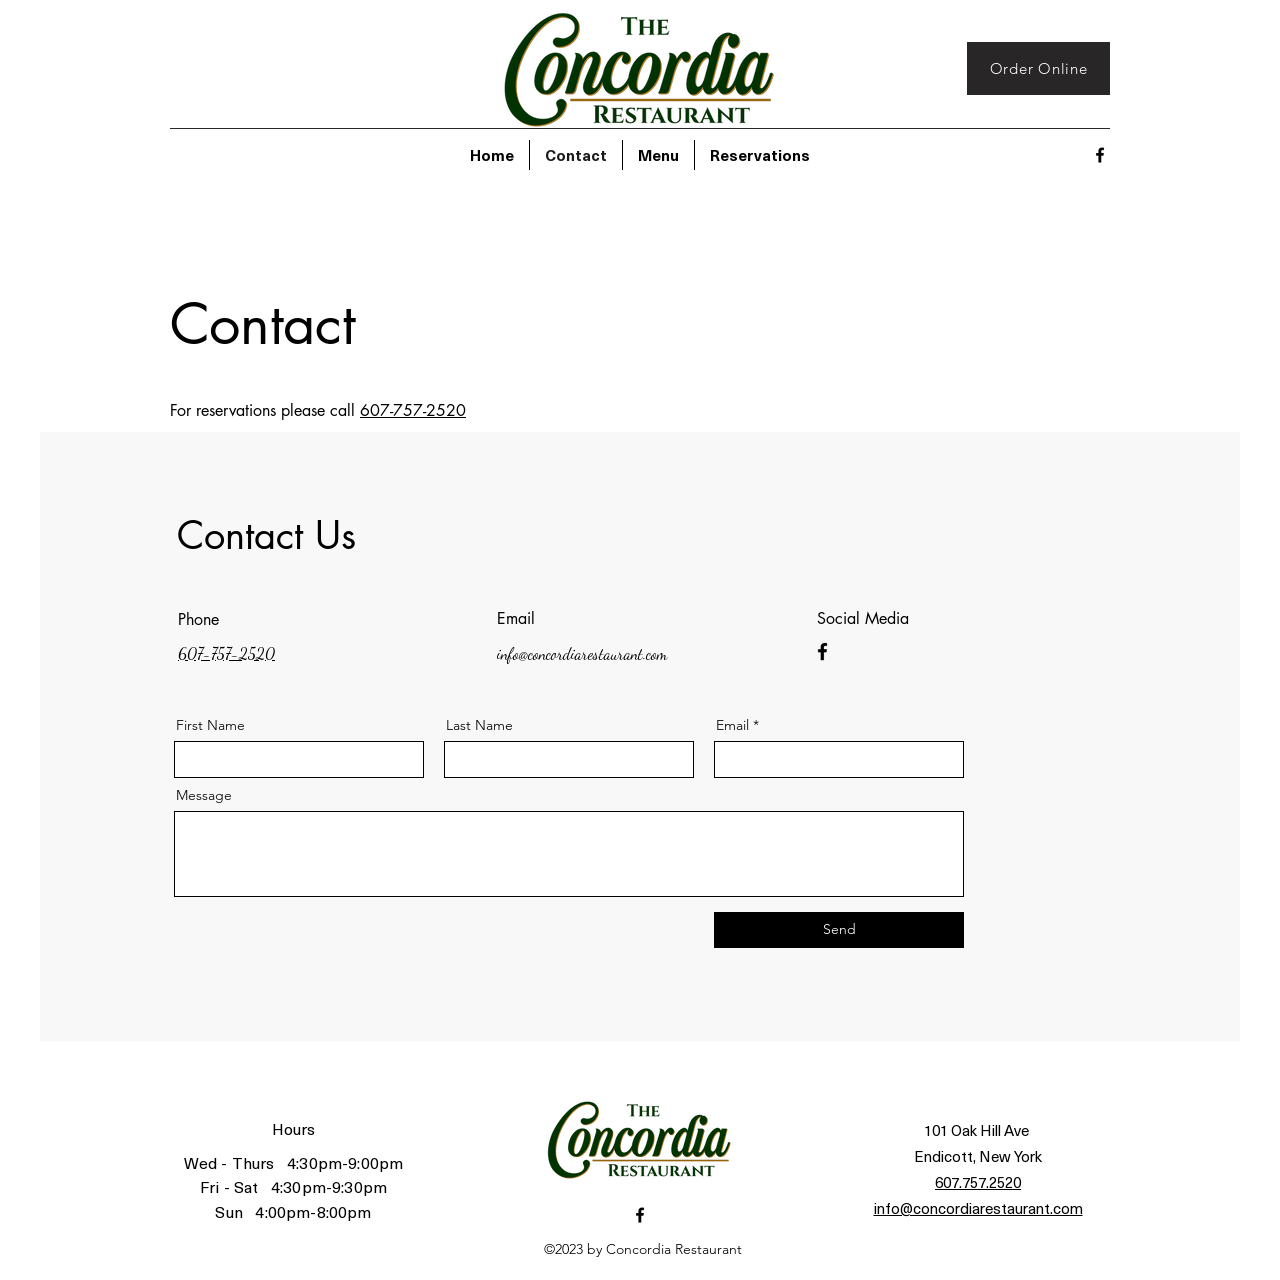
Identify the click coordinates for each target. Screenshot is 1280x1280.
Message (204, 795)
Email (732, 725)
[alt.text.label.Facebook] (1100, 155)
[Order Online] (1038, 68)
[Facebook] (822, 651)
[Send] (839, 930)
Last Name (479, 725)
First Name (210, 725)
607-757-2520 (413, 410)
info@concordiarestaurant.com (582, 653)
